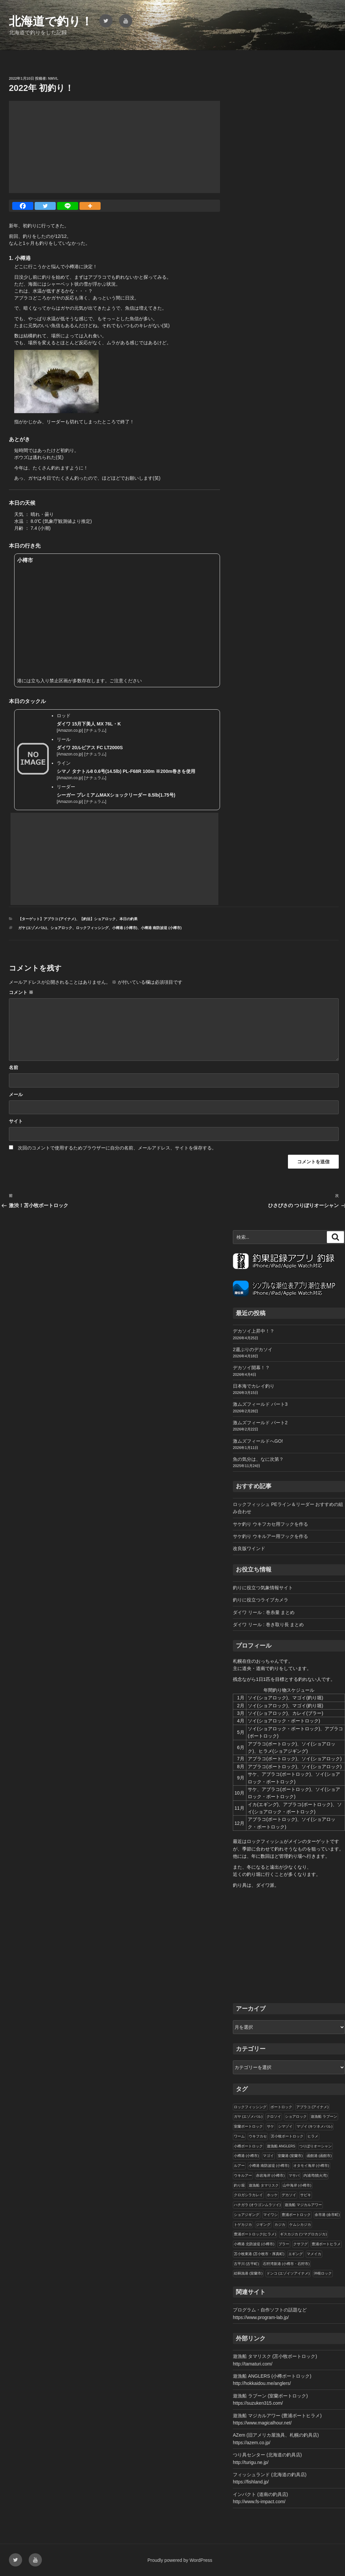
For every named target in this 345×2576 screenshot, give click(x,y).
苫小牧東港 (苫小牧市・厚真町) (259, 2254)
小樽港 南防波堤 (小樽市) (161, 928)
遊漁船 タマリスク (264, 2185)
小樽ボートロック (248, 2146)
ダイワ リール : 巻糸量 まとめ (264, 1612)
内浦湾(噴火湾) (315, 2175)
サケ (270, 2126)
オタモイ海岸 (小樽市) (311, 2165)
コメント (21, 992)
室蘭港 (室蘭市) (290, 2156)
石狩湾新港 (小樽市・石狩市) (286, 2264)
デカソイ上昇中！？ (253, 1331)
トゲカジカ (243, 2224)
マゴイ (268, 2156)
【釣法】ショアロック (97, 919)
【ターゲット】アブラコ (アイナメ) (47, 919)
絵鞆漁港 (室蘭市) (248, 2273)
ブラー (283, 2244)
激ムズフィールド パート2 (260, 1422)
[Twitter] (45, 206)
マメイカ (314, 2254)
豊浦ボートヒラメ (326, 2244)
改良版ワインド (249, 1548)
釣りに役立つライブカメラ (260, 1599)
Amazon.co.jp (70, 730)
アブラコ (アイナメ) (312, 2107)
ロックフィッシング (92, 928)
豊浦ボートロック (296, 2215)
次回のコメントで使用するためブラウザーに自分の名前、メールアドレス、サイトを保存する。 (117, 1147)
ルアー (239, 2165)
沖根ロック (323, 2273)
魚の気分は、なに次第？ (258, 1459)
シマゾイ (285, 2126)
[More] (90, 206)
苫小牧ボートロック (287, 2136)
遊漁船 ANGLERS (281, 2146)
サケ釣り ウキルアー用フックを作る (270, 1536)
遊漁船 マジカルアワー (303, 2205)
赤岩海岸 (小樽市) (270, 2175)
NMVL (53, 78)
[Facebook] (22, 206)
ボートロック (281, 2107)
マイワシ (270, 2215)
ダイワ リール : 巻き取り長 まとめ (268, 1624)
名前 (13, 1067)
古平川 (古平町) (246, 2264)
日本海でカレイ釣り (253, 1386)
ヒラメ (312, 2136)
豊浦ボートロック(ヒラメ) (255, 2234)
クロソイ (274, 2116)
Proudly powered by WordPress (179, 2560)
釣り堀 (239, 2185)
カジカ (279, 2224)
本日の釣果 (128, 919)
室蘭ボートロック (248, 2126)
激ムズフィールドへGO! (258, 1441)
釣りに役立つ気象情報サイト (263, 1587)
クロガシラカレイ (248, 2195)
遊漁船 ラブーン (324, 2116)
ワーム (239, 2136)
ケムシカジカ (300, 2224)
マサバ (294, 2175)
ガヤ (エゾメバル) (32, 928)
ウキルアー (243, 2175)
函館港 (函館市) (319, 2156)
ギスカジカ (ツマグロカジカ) (303, 2234)
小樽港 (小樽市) (124, 928)
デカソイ (289, 2195)
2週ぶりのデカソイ (252, 1349)
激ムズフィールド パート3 (260, 1404)
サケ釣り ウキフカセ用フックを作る (270, 1524)
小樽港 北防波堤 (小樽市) (254, 2244)
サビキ (305, 2195)
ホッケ (272, 2195)
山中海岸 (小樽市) (297, 2185)
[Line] (67, 206)
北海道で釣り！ (51, 21)
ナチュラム (95, 730)
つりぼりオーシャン (315, 2146)
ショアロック (61, 928)
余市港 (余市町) (327, 2215)
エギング (295, 2254)
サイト (16, 1121)
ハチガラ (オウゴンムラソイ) (257, 2205)
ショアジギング (246, 2215)
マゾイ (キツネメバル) (314, 2126)
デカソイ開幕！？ (251, 1367)
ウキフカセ (258, 2136)
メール (16, 1094)
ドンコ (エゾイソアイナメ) (288, 2273)
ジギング (263, 2224)
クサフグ (300, 2244)
